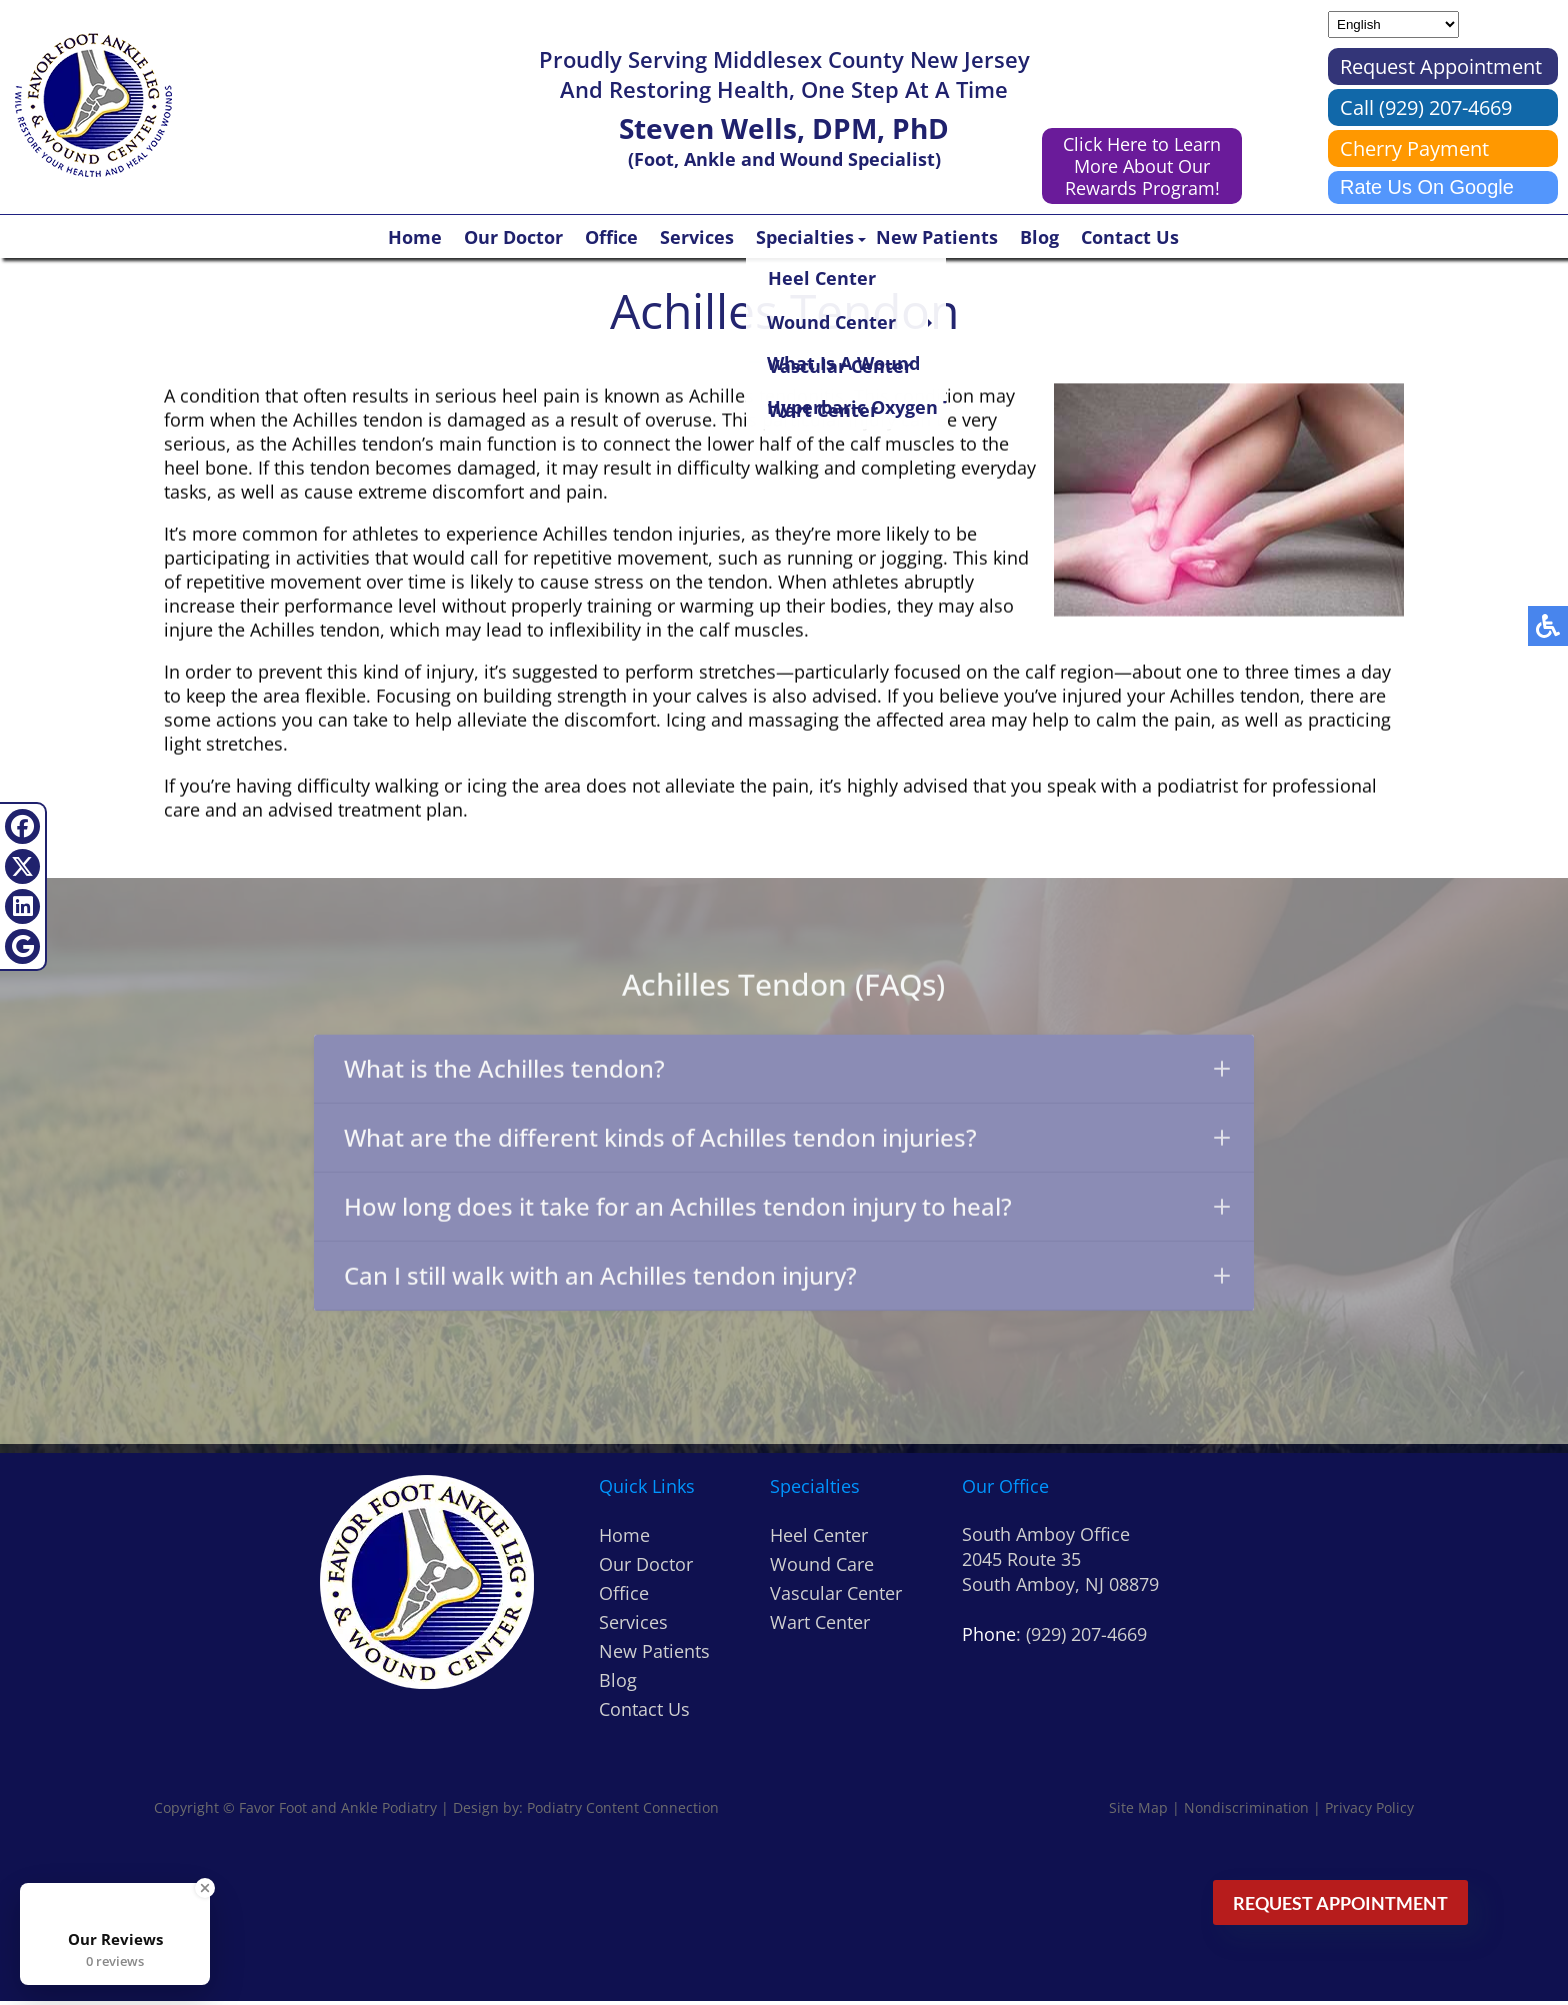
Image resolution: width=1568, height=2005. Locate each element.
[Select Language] (1393, 24)
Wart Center (820, 1626)
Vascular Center (836, 1597)
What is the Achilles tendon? (787, 1073)
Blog (1039, 237)
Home (415, 237)
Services (697, 237)
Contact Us (1130, 237)
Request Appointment (1441, 66)
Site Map (1138, 1811)
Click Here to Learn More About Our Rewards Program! (1142, 166)
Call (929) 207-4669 (1426, 107)
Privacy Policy (1369, 1811)
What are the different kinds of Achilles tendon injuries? (787, 1143)
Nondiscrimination (1246, 1811)
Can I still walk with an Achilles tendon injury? (787, 1283)
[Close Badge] (205, 1888)
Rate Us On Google (1427, 187)
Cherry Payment (1414, 148)
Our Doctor (513, 237)
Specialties (805, 237)
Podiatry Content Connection (623, 1811)
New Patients (937, 237)
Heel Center (819, 1539)
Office (611, 237)
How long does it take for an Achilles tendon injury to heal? (787, 1213)
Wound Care (822, 1568)
